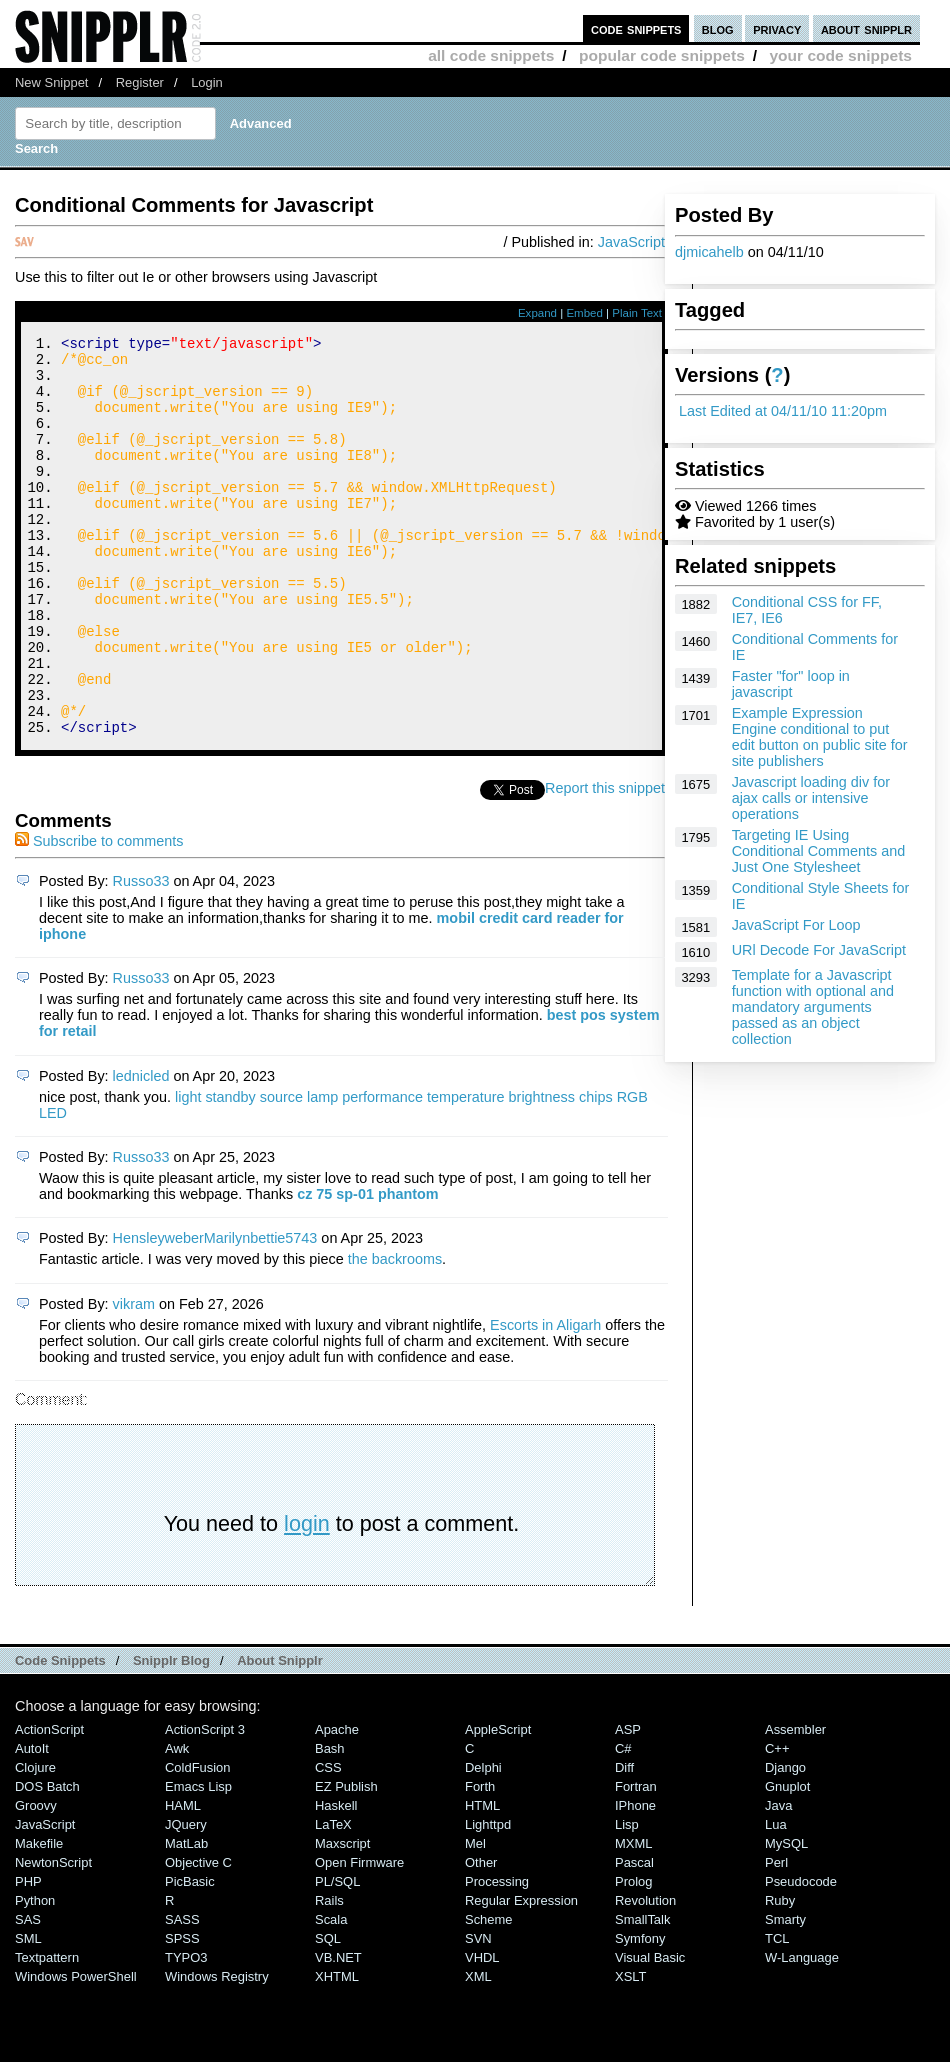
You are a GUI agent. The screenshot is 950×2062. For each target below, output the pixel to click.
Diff (624, 1842)
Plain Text (637, 313)
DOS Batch (47, 1861)
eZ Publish (346, 1861)
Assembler (795, 1804)
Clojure (35, 1842)
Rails (329, 1975)
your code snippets (840, 55)
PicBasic (190, 1956)
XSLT (630, 2051)
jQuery (186, 1899)
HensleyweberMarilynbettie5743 (215, 1313)
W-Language (802, 2032)
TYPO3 (186, 2032)
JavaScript (631, 242)
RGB (632, 1172)
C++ (777, 1823)
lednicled (141, 1151)
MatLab (186, 1918)
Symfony (640, 2013)
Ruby (780, 1975)
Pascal (634, 1937)
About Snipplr (280, 1735)
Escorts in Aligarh (545, 1400)
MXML (633, 1918)
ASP (628, 1804)
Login (207, 82)
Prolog (633, 1956)
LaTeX (333, 1899)
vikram (134, 1379)
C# (623, 1823)
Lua (776, 1899)
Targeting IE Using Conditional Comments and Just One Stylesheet (819, 851)
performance (382, 1172)
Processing (497, 1956)
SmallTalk (642, 1994)
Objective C (198, 1937)
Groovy (36, 1880)
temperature (466, 1172)
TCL (777, 2013)
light (188, 1172)
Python (35, 1975)
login (307, 1598)
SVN (478, 2013)
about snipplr (866, 28)
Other (481, 1937)
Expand (537, 313)
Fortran (636, 1861)
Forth (480, 1861)
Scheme (489, 1994)
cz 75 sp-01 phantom (368, 1269)
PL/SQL (337, 1956)
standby (230, 1172)
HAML (183, 1880)
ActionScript (49, 1804)
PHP (28, 1956)
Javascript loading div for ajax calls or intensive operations (811, 798)
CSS (328, 1842)
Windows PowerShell (76, 2051)
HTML (482, 1880)
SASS (182, 1994)
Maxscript (342, 1918)
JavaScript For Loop (796, 925)
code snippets (636, 28)
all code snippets (491, 55)
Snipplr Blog (171, 1735)
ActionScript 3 (205, 1804)
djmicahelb (709, 252)
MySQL (786, 1918)
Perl (776, 1937)
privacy (777, 28)
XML (478, 2051)
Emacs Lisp (198, 1861)
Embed (584, 313)
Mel (475, 1918)
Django (785, 1842)
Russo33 (141, 956)
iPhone (635, 1880)
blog (718, 28)
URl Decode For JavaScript (819, 950)
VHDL (482, 2032)
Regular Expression (521, 1975)
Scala (331, 1994)
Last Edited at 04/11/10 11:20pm (783, 411)
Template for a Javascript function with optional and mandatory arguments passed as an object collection (813, 1007)
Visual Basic (650, 2032)
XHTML (337, 2051)
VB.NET (338, 2032)
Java (778, 1880)
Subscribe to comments (99, 916)
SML (28, 2013)
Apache (337, 1804)
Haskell (336, 1880)
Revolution (645, 1975)
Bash (330, 1823)
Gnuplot (787, 1861)
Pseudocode (801, 1956)
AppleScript (498, 1804)
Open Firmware (359, 1937)
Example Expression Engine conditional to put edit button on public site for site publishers (820, 737)
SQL (328, 2013)
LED (53, 1188)
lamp (322, 1172)
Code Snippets (60, 1735)
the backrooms (395, 1334)
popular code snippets (662, 55)
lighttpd (488, 1899)
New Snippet (51, 82)
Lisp (627, 1899)
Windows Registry (217, 2051)
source (281, 1172)
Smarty (785, 1994)
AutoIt (32, 1823)
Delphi (483, 1842)
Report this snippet (605, 863)
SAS (28, 1994)
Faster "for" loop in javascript (791, 684)
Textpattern (47, 2032)
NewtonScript (53, 1937)
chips (596, 1172)
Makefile (39, 1918)
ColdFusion (198, 1842)
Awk (177, 1823)
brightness (542, 1172)
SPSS (182, 2013)
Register (140, 82)
